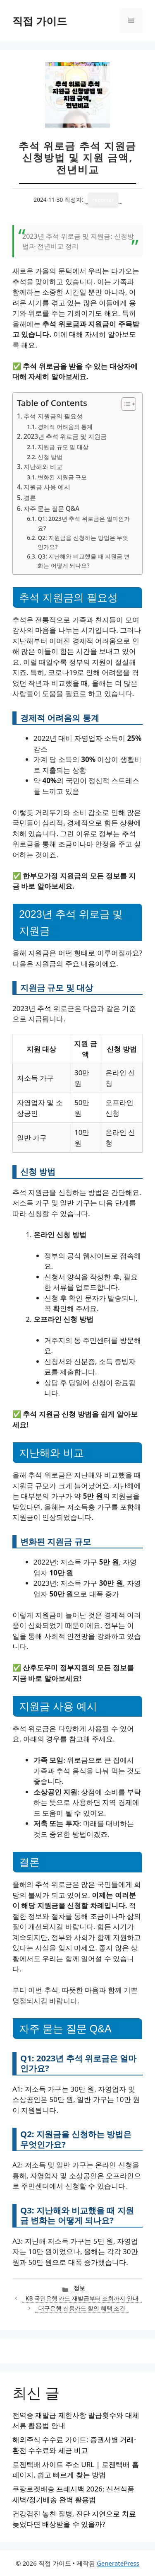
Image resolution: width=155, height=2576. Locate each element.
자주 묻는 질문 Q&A (51, 508)
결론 (30, 497)
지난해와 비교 (43, 466)
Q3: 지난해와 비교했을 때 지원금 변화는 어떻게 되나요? (83, 560)
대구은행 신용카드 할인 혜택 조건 (81, 2308)
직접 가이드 (39, 21)
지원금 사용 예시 (47, 487)
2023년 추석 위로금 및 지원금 (65, 436)
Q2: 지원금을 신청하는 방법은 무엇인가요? (83, 542)
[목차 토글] (124, 404)
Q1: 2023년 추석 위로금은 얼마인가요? (83, 523)
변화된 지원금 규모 (62, 477)
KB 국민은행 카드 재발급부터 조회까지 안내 (82, 2298)
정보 (79, 2288)
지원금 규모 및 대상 (63, 447)
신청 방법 (50, 457)
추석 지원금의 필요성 (53, 416)
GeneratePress (118, 2563)
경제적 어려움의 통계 (65, 427)
